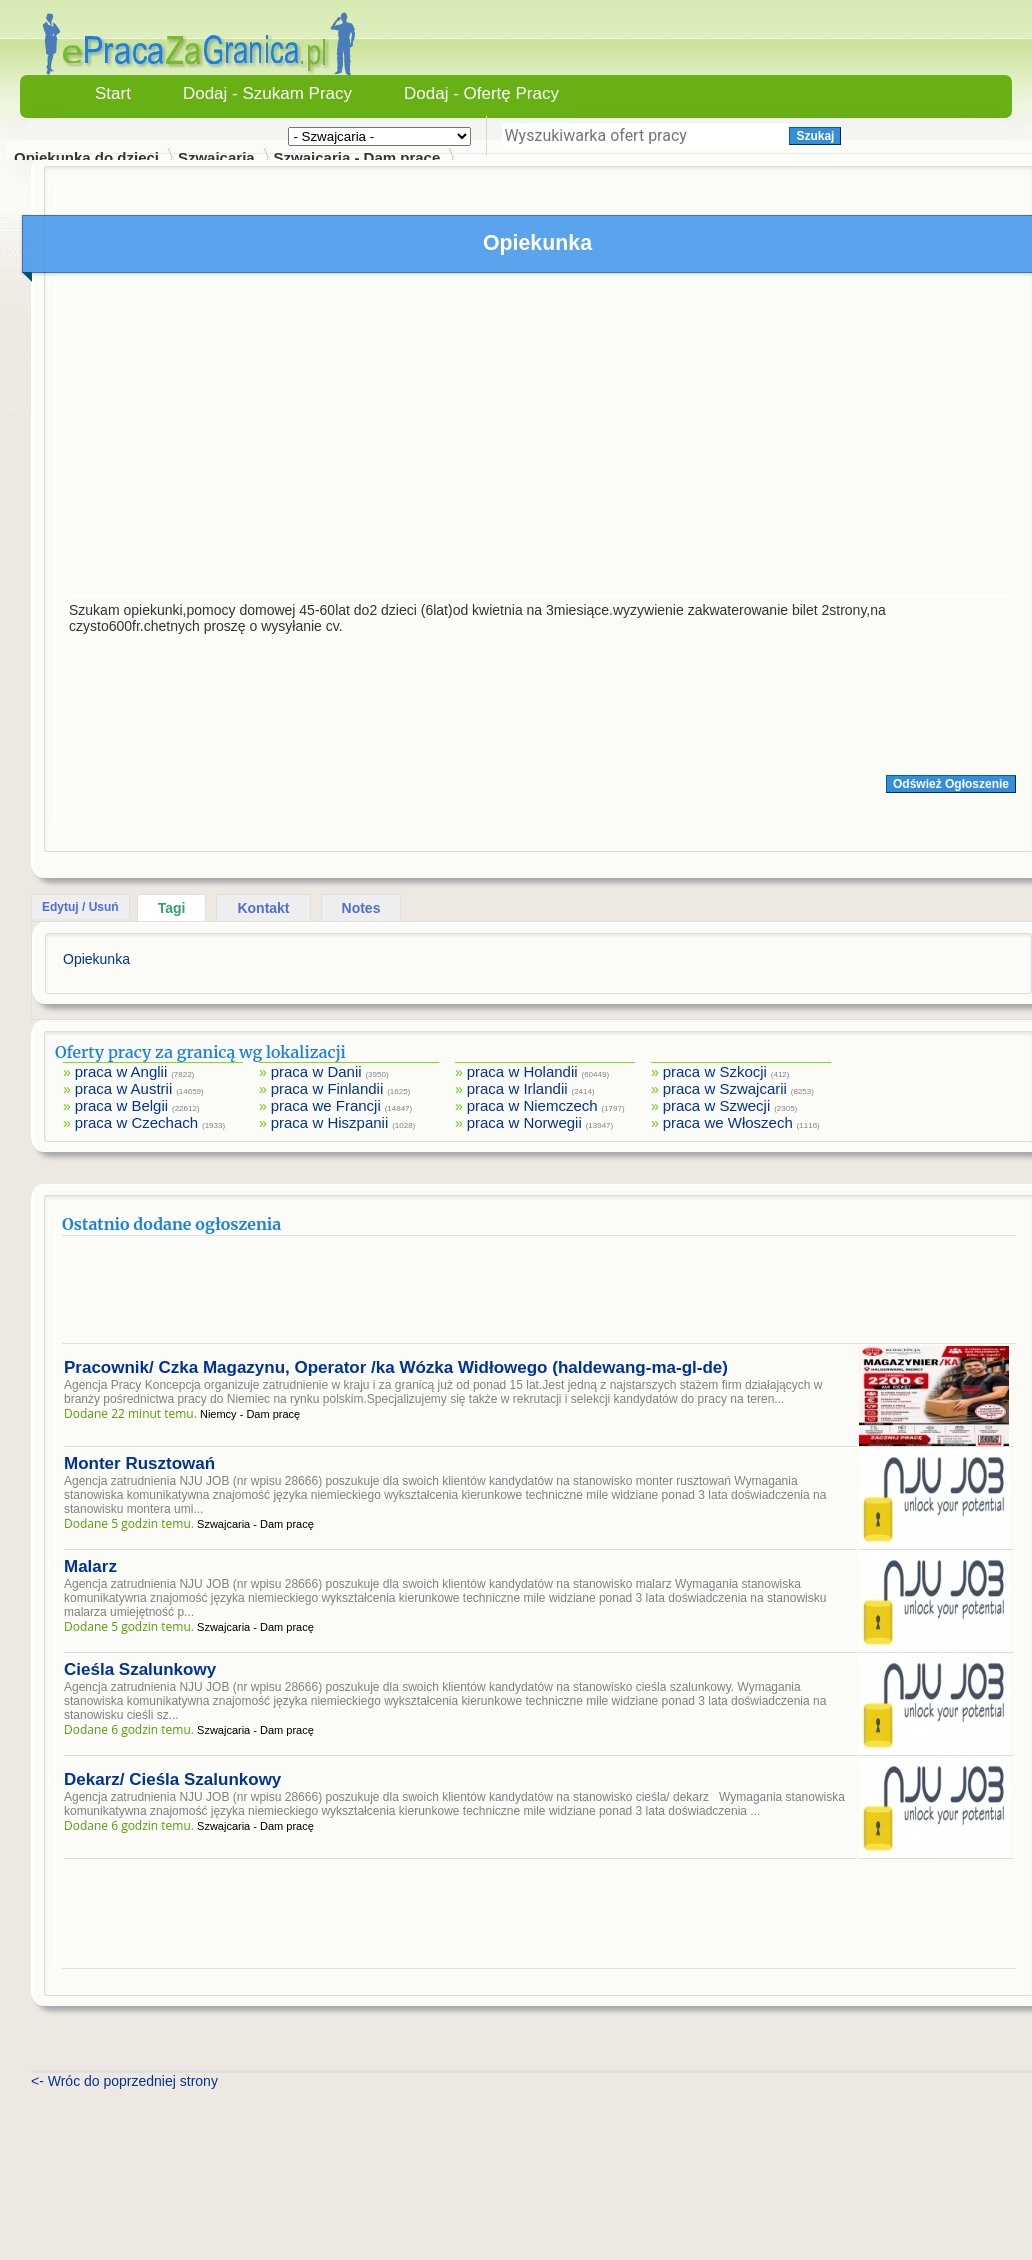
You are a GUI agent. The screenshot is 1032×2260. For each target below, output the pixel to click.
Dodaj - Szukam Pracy (267, 93)
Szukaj (815, 136)
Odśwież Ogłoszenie (951, 784)
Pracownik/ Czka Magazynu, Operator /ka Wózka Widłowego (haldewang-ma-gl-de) (396, 1367)
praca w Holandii (522, 1071)
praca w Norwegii (524, 1122)
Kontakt (263, 908)
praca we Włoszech (728, 1122)
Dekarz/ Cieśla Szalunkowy (172, 1779)
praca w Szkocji (715, 1071)
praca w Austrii (124, 1088)
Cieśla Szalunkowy (140, 1669)
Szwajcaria (216, 157)
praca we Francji (326, 1105)
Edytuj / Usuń (80, 907)
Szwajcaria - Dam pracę (357, 157)
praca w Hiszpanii (330, 1122)
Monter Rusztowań (139, 1463)
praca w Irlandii (517, 1088)
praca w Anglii (121, 1071)
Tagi (172, 908)
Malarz (90, 1566)
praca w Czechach (136, 1122)
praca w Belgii (121, 1105)
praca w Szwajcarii (725, 1088)
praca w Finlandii (327, 1088)
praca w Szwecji (717, 1105)
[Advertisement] (539, 439)
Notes (361, 908)
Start (113, 93)
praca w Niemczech (532, 1105)
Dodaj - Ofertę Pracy (481, 93)
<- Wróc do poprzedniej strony (124, 2081)
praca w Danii (316, 1071)
